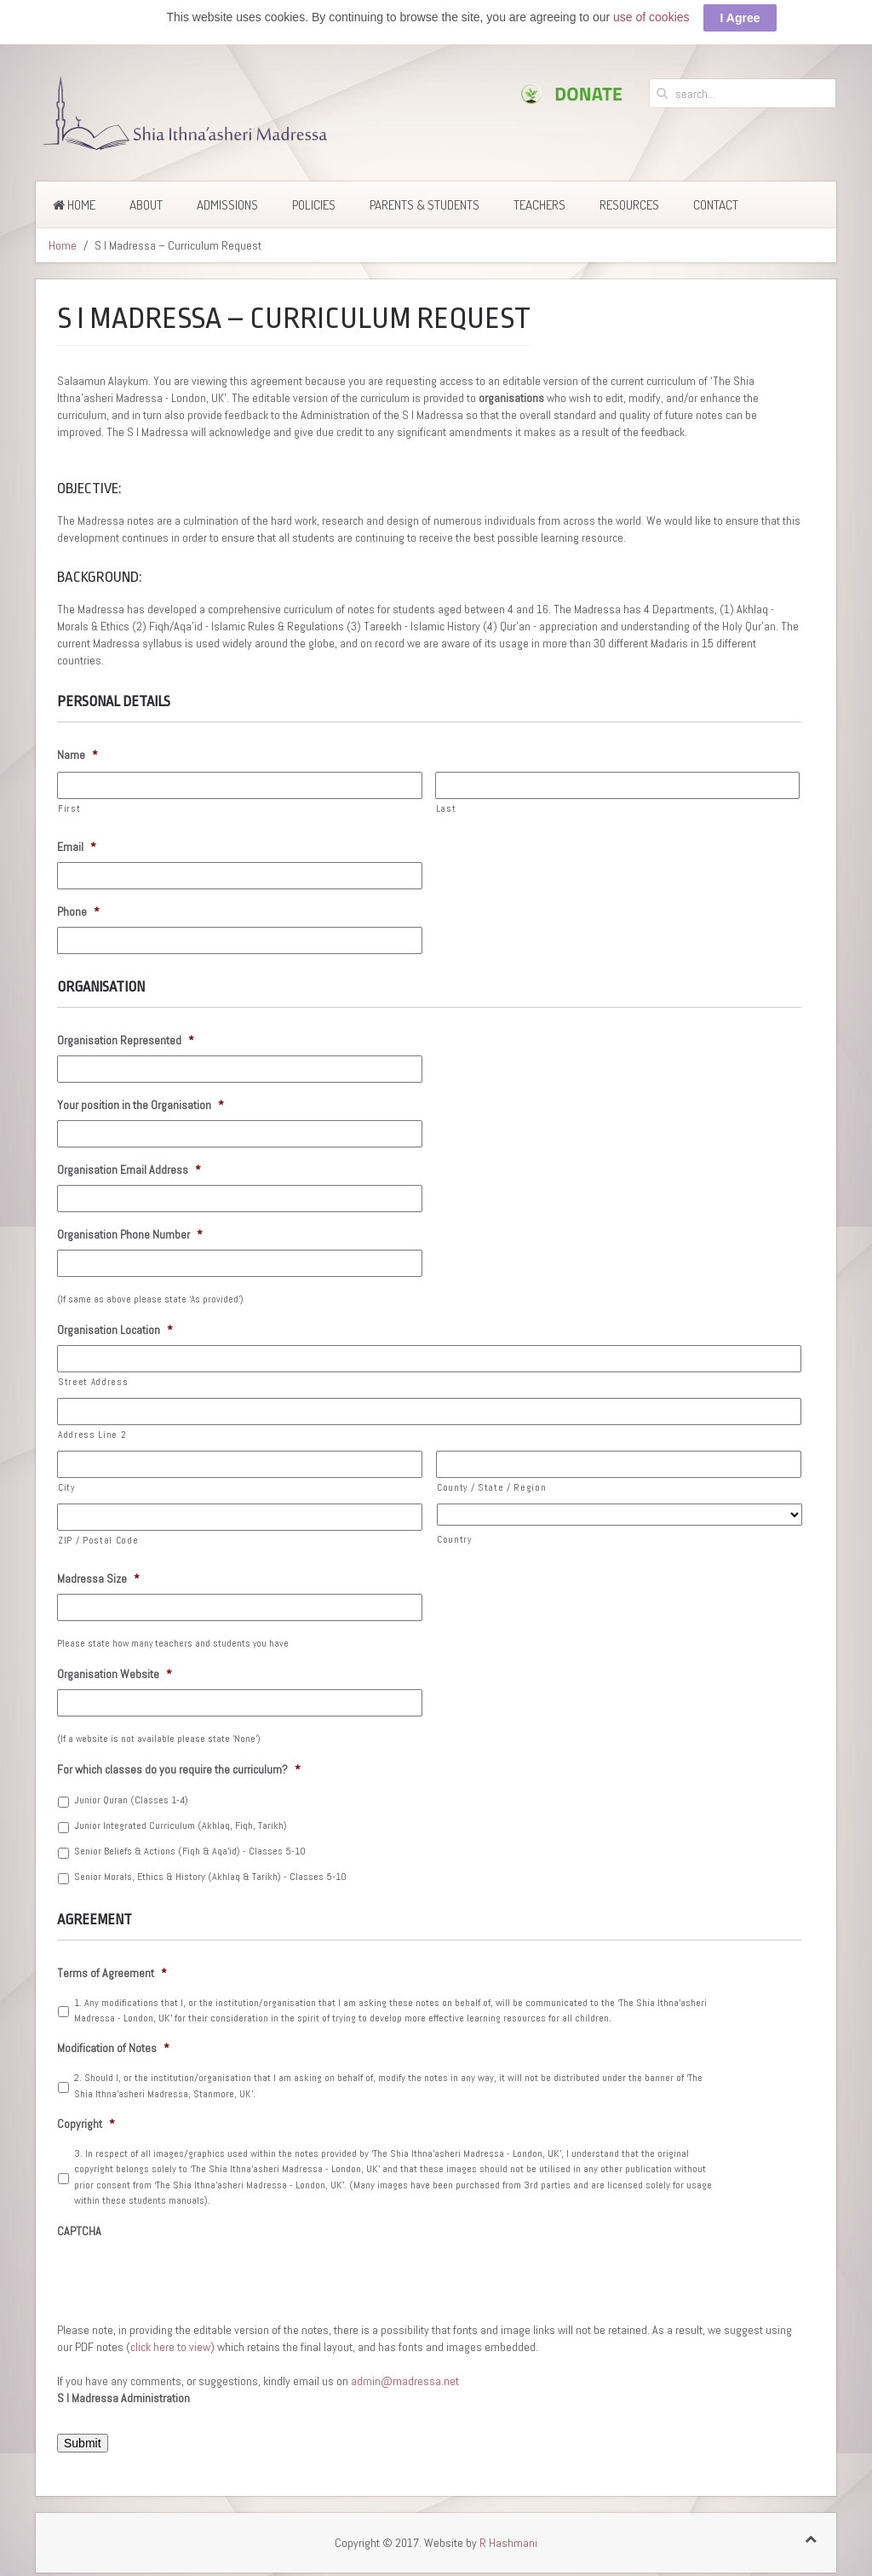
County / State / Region (491, 1487)
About (146, 205)
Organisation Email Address (129, 1169)
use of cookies (651, 17)
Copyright (86, 2123)
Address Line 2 (92, 1434)
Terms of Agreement (112, 1973)
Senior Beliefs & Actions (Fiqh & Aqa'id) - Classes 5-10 (190, 1851)
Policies (314, 205)
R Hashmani (508, 2542)
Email (76, 846)
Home (74, 205)
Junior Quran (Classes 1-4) (131, 1800)
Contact (715, 205)
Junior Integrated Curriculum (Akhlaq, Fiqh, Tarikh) (180, 1825)
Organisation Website (114, 1674)
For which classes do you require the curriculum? (179, 1769)
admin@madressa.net (405, 2381)
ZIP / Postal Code (98, 1540)
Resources (629, 205)
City (66, 1487)
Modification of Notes (113, 2048)
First (69, 808)
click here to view (170, 2347)
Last (446, 808)
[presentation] (186, 2279)
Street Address (93, 1382)
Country (454, 1539)
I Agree (740, 18)
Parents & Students (424, 205)
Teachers (539, 205)
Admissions (227, 205)
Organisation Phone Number (130, 1234)
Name (77, 754)
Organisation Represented (125, 1040)
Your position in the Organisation (140, 1105)
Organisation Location (115, 1329)
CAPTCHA (79, 2231)
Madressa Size (98, 1578)
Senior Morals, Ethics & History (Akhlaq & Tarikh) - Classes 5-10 (210, 1876)
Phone (78, 911)
